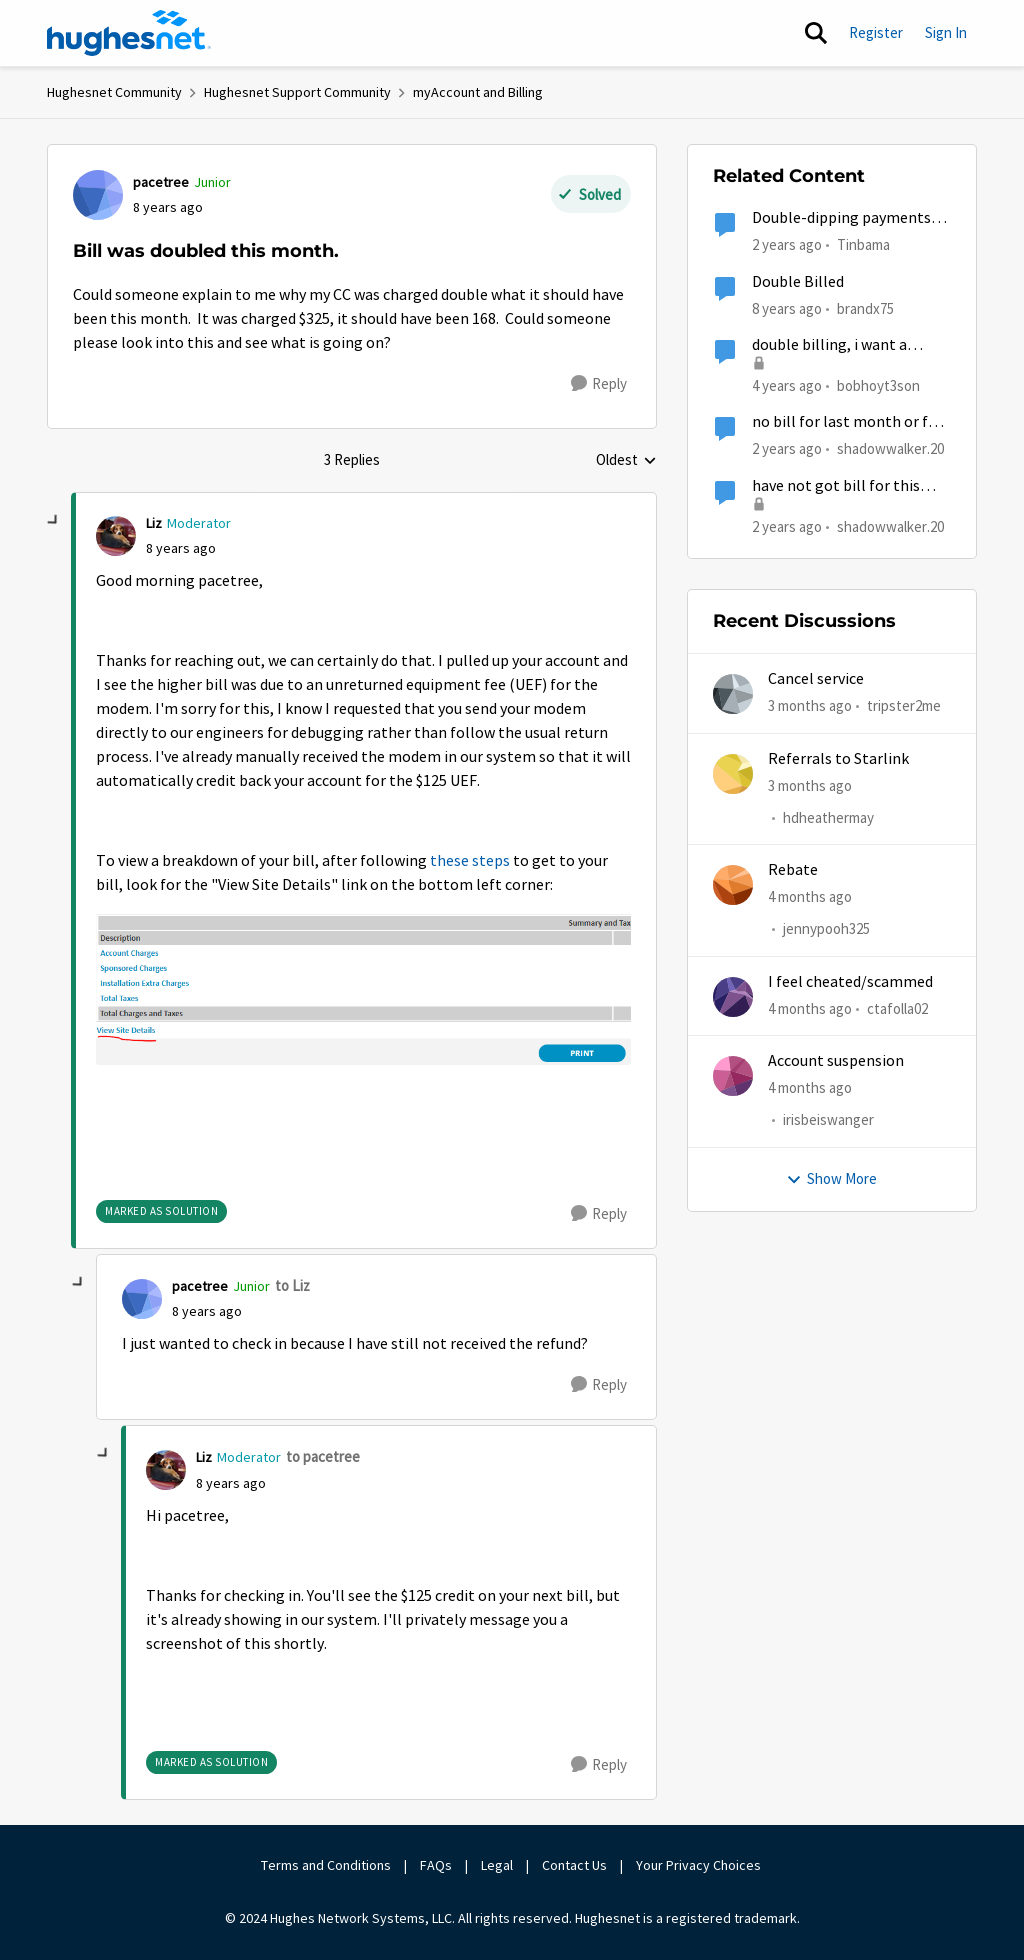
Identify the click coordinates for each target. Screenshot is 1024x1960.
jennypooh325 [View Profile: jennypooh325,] (826, 929)
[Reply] (599, 384)
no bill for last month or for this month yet (847, 422)
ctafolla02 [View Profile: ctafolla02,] (897, 1008)
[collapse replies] (54, 521)
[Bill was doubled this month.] (181, 548)
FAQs (436, 1865)
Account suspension (836, 1061)
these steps (470, 861)
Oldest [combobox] (626, 461)
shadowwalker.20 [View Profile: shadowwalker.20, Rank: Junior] (890, 448)
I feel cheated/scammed (850, 982)
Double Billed (798, 282)
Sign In (946, 32)
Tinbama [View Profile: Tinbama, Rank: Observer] (863, 244)
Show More (831, 1178)
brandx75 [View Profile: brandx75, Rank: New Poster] (865, 307)
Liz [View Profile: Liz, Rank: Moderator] (154, 523)
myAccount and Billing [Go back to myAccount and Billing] (478, 92)
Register (876, 32)
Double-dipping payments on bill (841, 218)
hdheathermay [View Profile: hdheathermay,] (828, 817)
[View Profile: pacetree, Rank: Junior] (98, 195)
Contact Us (574, 1865)
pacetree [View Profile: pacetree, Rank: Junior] (161, 182)
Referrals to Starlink (838, 759)
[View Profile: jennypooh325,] (733, 885)
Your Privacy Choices (700, 1865)
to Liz (292, 1285)
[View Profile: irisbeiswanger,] (733, 1076)
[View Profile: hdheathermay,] (733, 774)
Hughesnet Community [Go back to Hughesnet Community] (114, 92)
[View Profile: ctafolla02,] (733, 997)
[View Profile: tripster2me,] (733, 694)
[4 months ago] (810, 897)
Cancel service (816, 679)
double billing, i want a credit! (829, 345)
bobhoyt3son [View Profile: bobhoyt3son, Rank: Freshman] (878, 385)
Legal (497, 1865)
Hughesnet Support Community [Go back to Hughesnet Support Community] (297, 92)
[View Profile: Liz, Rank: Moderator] (116, 536)
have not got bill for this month (836, 486)
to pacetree (323, 1456)
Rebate (793, 870)
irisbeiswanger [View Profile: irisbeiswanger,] (828, 1120)
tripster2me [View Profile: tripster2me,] (904, 705)
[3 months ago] (810, 706)
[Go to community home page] (129, 33)
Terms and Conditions (326, 1865)
